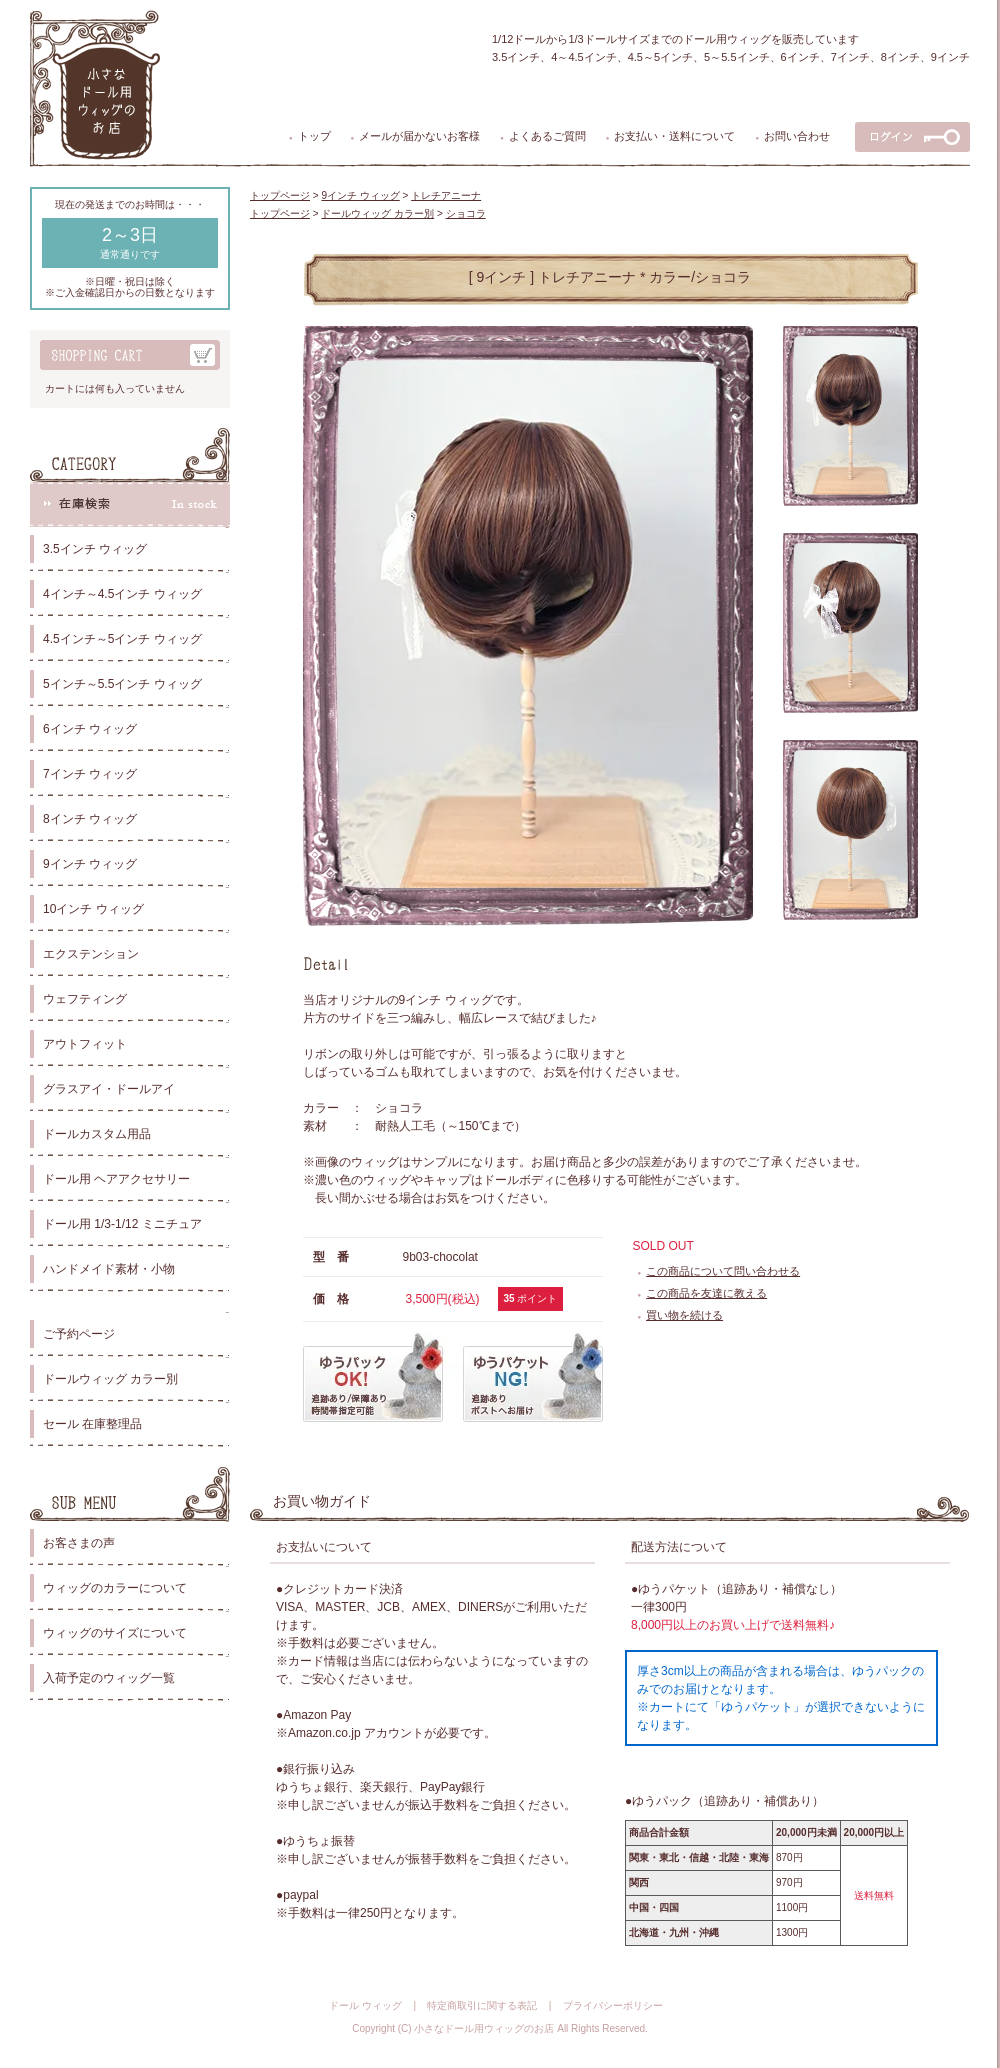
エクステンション (91, 954)
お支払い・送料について (674, 136)
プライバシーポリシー (613, 2005)
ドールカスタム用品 (97, 1134)
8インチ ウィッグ (90, 819)
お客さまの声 (79, 1543)
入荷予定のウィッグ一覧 (109, 1678)
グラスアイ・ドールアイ (109, 1089)
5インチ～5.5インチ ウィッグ (122, 684)
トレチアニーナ (446, 195)
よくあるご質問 (547, 136)
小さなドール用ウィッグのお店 (484, 2028)
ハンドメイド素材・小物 (109, 1269)
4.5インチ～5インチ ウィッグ (122, 639)
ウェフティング (85, 999)
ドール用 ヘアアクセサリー (116, 1179)
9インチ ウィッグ (90, 864)
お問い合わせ (797, 136)
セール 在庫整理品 (92, 1424)
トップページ (280, 195)
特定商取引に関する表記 (482, 2005)
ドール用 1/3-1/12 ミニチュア (122, 1224)
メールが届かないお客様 (419, 136)
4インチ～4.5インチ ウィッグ (122, 594)
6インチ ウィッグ (90, 729)
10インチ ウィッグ (93, 909)
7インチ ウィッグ (90, 774)
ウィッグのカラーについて (115, 1588)
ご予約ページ (79, 1334)
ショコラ (466, 213)
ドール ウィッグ (365, 2005)
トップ (314, 136)
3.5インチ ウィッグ (95, 549)
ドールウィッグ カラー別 (110, 1379)
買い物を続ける (684, 1315)
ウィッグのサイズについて (115, 1633)
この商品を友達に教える (706, 1293)
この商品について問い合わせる (723, 1271)
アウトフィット (85, 1044)
